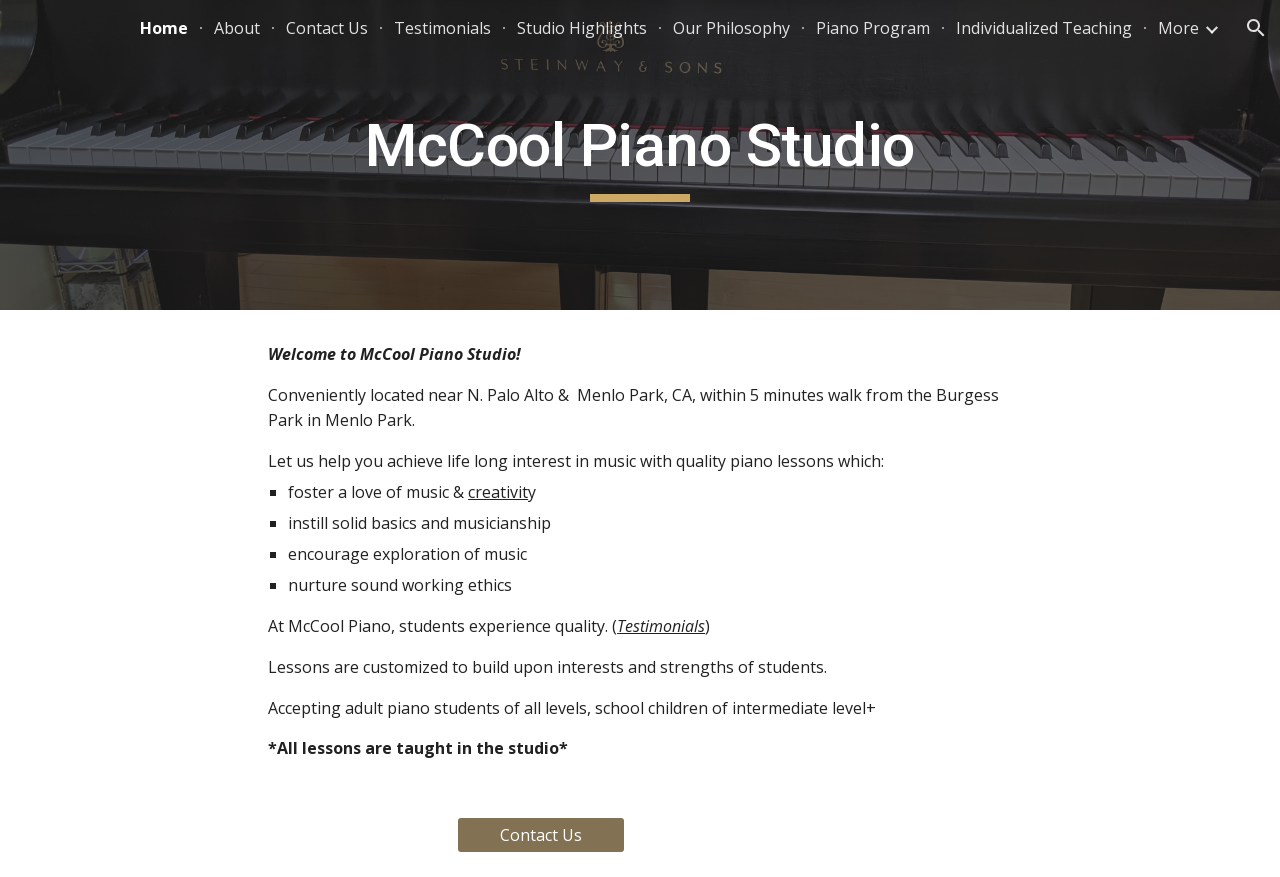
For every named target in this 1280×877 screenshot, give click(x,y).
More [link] (1178, 28)
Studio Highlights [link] (582, 28)
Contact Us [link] (327, 28)
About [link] (237, 28)
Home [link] (164, 28)
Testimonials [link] (442, 28)
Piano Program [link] (873, 28)
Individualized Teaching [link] (1044, 28)
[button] (1256, 28)
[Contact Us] (541, 835)
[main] (640, 155)
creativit (498, 492)
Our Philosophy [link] (731, 28)
